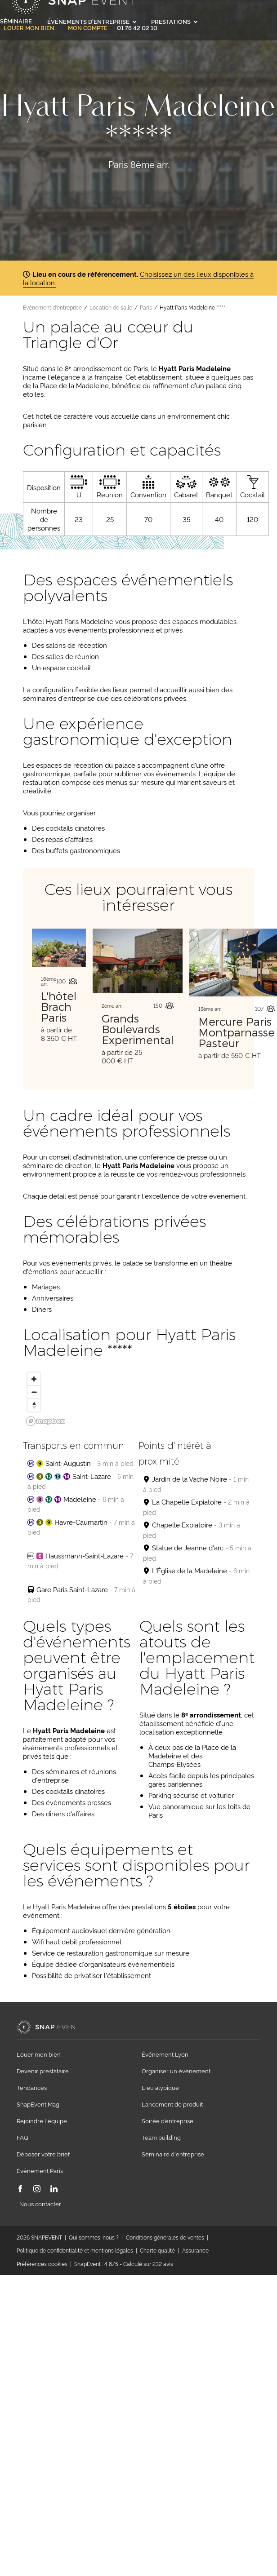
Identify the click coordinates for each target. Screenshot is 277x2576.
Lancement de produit (172, 2104)
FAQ (22, 2137)
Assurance (195, 2250)
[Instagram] (36, 2189)
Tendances (32, 2087)
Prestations (174, 21)
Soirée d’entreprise (167, 2120)
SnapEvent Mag (38, 2104)
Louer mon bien (29, 28)
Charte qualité (157, 2250)
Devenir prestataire (43, 2071)
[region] (138, 1400)
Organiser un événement (176, 2071)
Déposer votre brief (43, 2154)
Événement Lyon (165, 2054)
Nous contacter (40, 2204)
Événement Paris (40, 2170)
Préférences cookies (42, 2263)
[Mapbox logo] (45, 1421)
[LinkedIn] (53, 2189)
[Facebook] (20, 2189)
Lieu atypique (160, 2087)
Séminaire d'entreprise (173, 2154)
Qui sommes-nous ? (94, 2237)
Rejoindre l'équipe (42, 2120)
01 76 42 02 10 (137, 27)
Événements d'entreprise (91, 21)
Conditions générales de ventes (165, 2237)
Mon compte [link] (87, 28)
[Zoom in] (33, 1378)
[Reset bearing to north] (33, 1405)
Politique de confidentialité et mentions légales (75, 2250)
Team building (161, 2137)
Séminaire (16, 21)
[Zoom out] (33, 1392)
